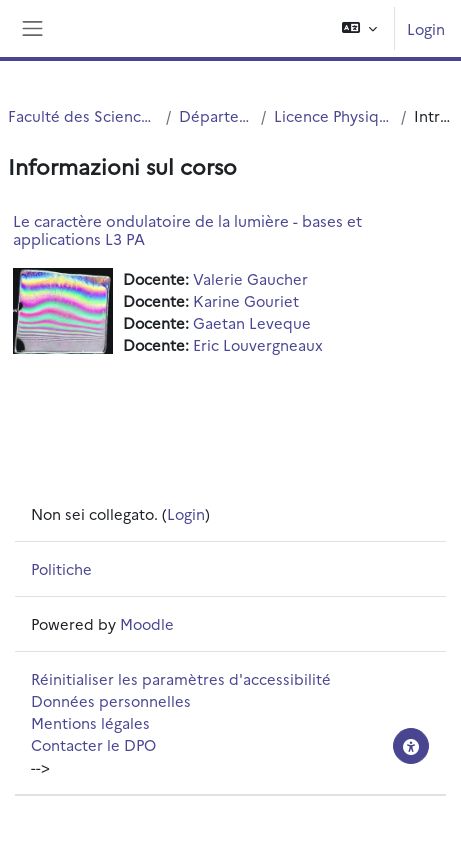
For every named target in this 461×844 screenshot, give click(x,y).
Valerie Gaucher (250, 278)
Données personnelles (111, 700)
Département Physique (216, 115)
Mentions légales (90, 722)
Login (426, 28)
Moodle (147, 623)
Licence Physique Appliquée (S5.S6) (333, 115)
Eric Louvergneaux (258, 344)
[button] (359, 28)
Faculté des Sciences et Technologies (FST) (83, 115)
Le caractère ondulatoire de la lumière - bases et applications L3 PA (187, 229)
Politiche (61, 568)
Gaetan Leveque (252, 322)
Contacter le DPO (93, 744)
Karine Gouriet (246, 300)
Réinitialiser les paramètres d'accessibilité (181, 678)
